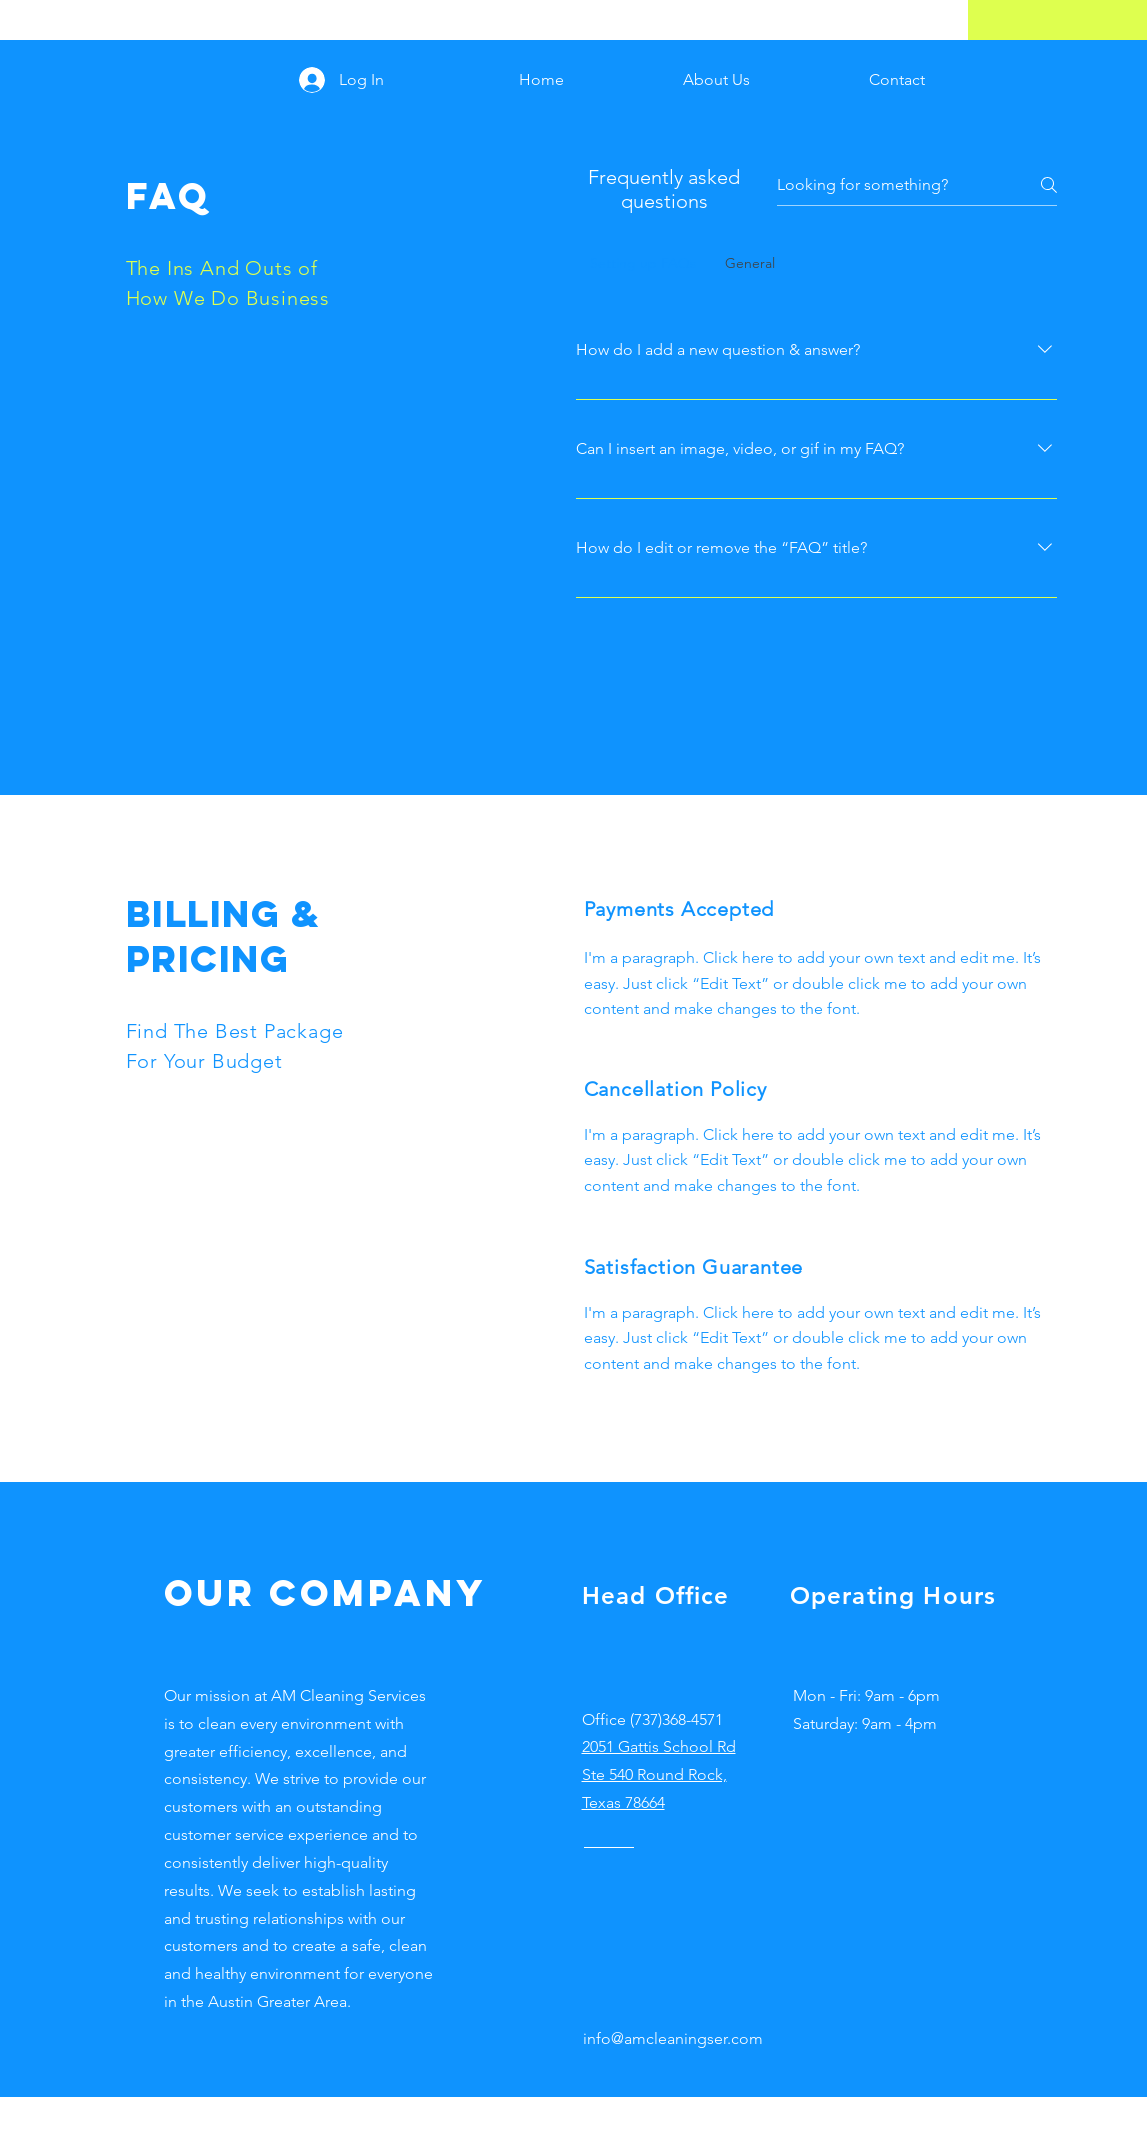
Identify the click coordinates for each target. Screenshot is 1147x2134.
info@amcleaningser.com (673, 2038)
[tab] (643, 263)
